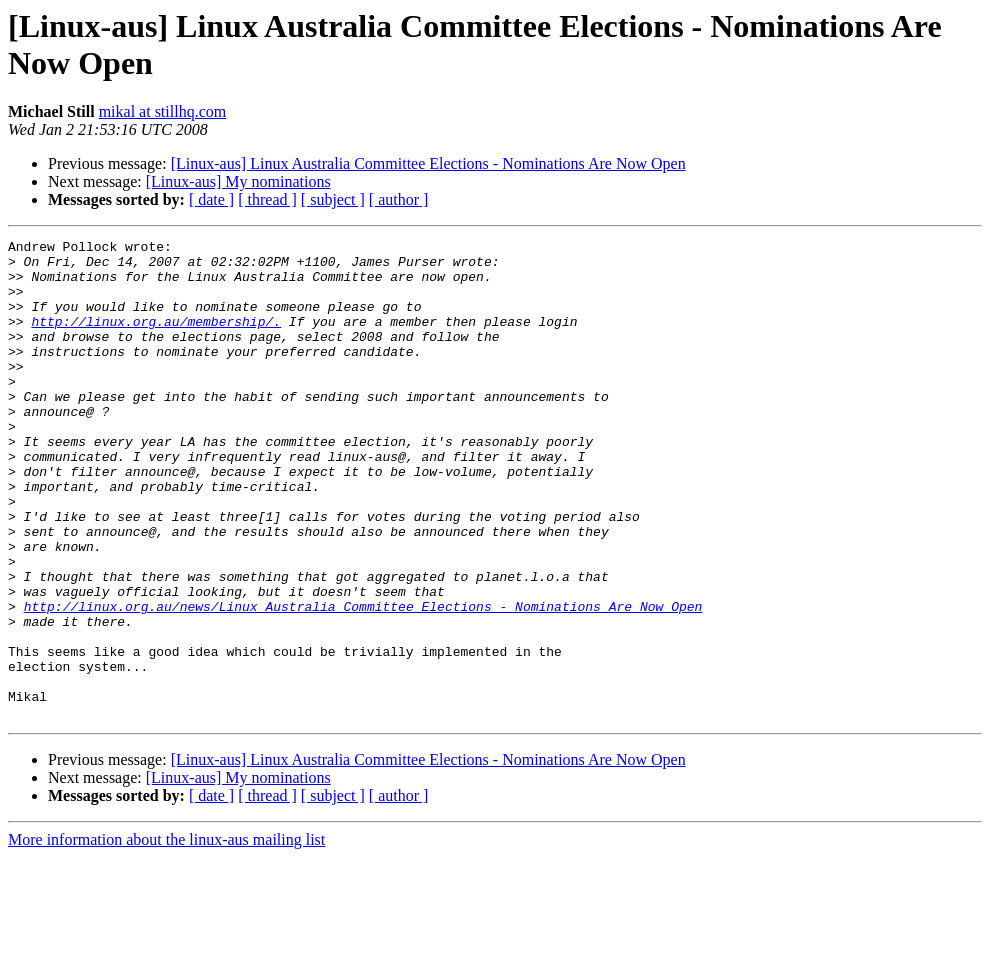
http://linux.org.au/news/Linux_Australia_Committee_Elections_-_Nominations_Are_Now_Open (363, 681)
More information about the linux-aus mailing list (166, 935)
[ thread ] (267, 199)
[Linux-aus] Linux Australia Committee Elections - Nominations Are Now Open (428, 163)
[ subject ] (333, 199)
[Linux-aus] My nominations (238, 181)
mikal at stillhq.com (163, 111)
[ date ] (211, 199)
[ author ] (399, 199)
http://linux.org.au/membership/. (156, 339)
